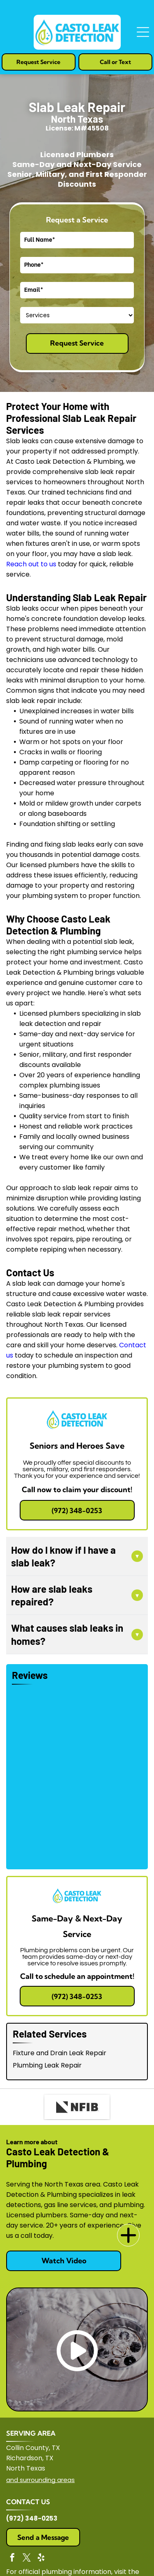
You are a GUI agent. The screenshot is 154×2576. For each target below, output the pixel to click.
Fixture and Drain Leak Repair (59, 2053)
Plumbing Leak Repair (47, 2065)
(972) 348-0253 (31, 2518)
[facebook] (12, 2558)
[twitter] (27, 2558)
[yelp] (41, 2558)
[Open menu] (143, 32)
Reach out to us (31, 564)
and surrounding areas (40, 2479)
